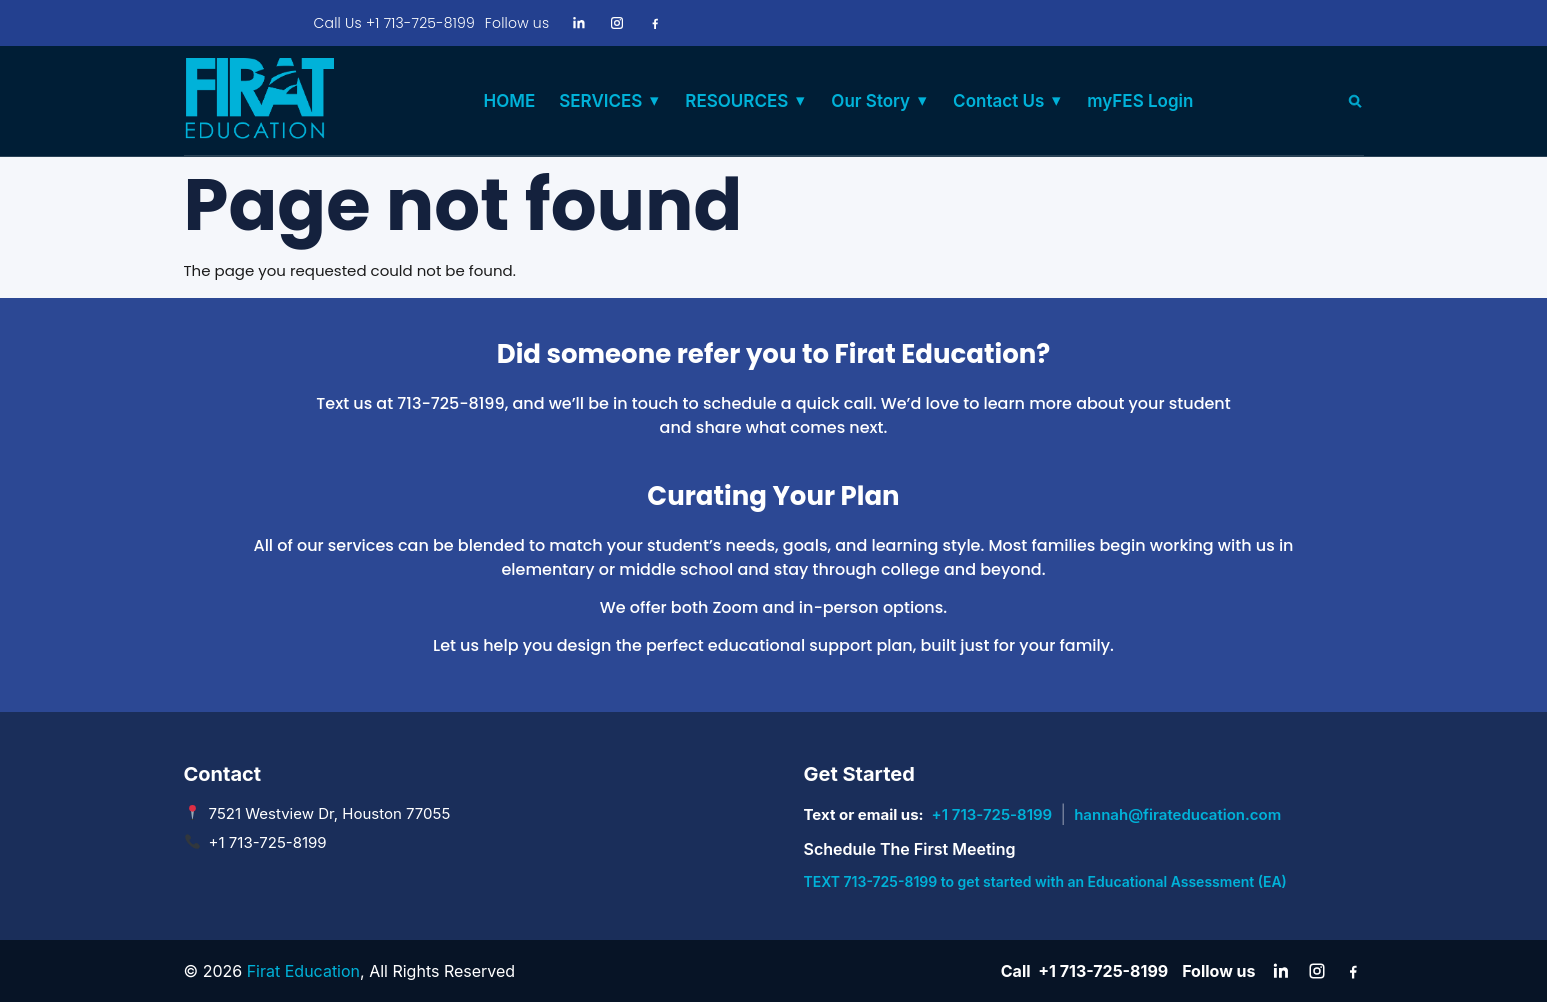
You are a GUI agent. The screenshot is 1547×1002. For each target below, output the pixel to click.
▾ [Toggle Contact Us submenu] (1056, 100)
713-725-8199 (450, 403)
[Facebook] (655, 23)
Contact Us (998, 101)
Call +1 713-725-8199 (1084, 971)
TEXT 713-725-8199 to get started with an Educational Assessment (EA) (1045, 881)
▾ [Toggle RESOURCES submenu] (800, 100)
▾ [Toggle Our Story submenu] (922, 100)
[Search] (1355, 101)
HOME (510, 101)
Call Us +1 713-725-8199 (394, 23)
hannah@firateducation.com (1177, 814)
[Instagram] (617, 23)
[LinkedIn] (579, 23)
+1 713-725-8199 (992, 814)
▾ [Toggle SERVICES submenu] (654, 100)
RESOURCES (736, 101)
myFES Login (1140, 101)
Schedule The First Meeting (910, 849)
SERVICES (600, 101)
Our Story (870, 101)
